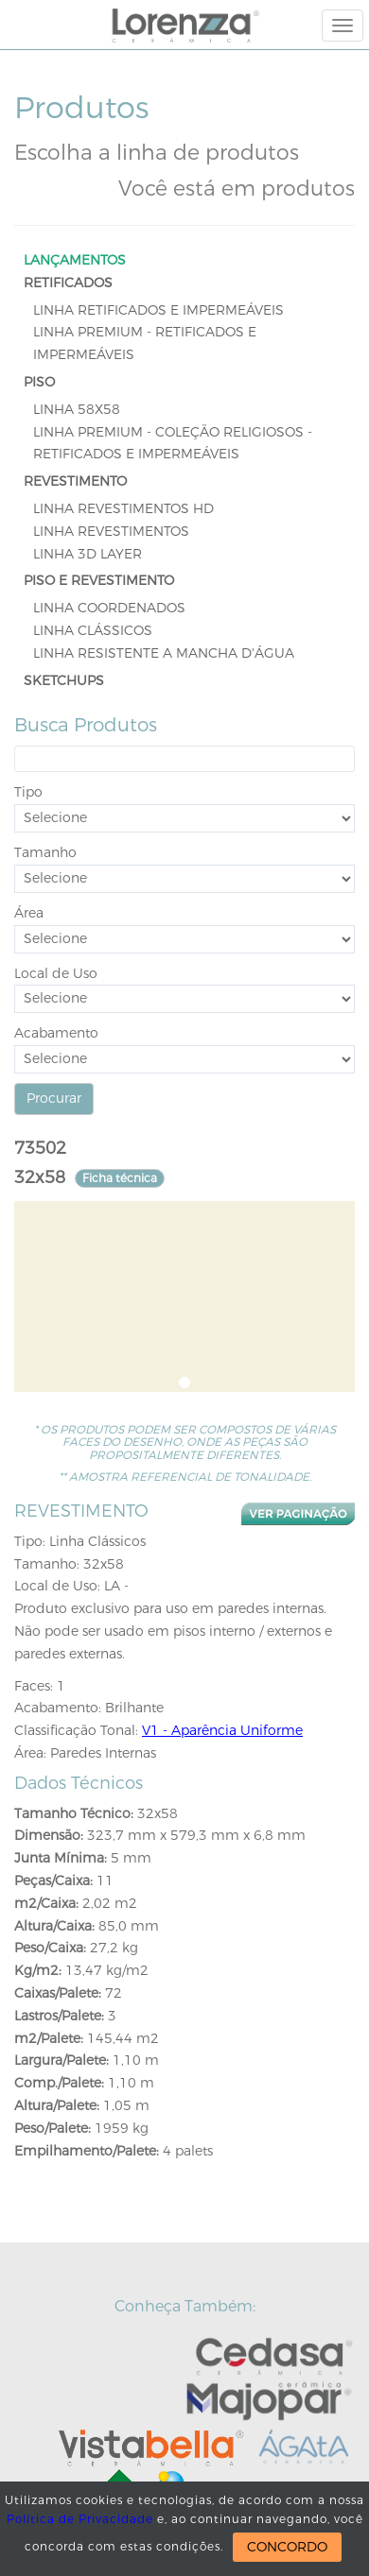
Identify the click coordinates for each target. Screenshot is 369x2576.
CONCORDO (287, 2547)
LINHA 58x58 (76, 410)
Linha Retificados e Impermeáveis (158, 310)
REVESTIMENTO (75, 481)
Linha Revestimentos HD (123, 509)
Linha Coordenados (109, 608)
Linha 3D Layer (87, 554)
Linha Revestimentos (111, 532)
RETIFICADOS (68, 283)
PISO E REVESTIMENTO (99, 581)
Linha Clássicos (92, 631)
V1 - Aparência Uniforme (222, 1731)
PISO (39, 382)
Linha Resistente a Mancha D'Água (163, 653)
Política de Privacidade (80, 2519)
